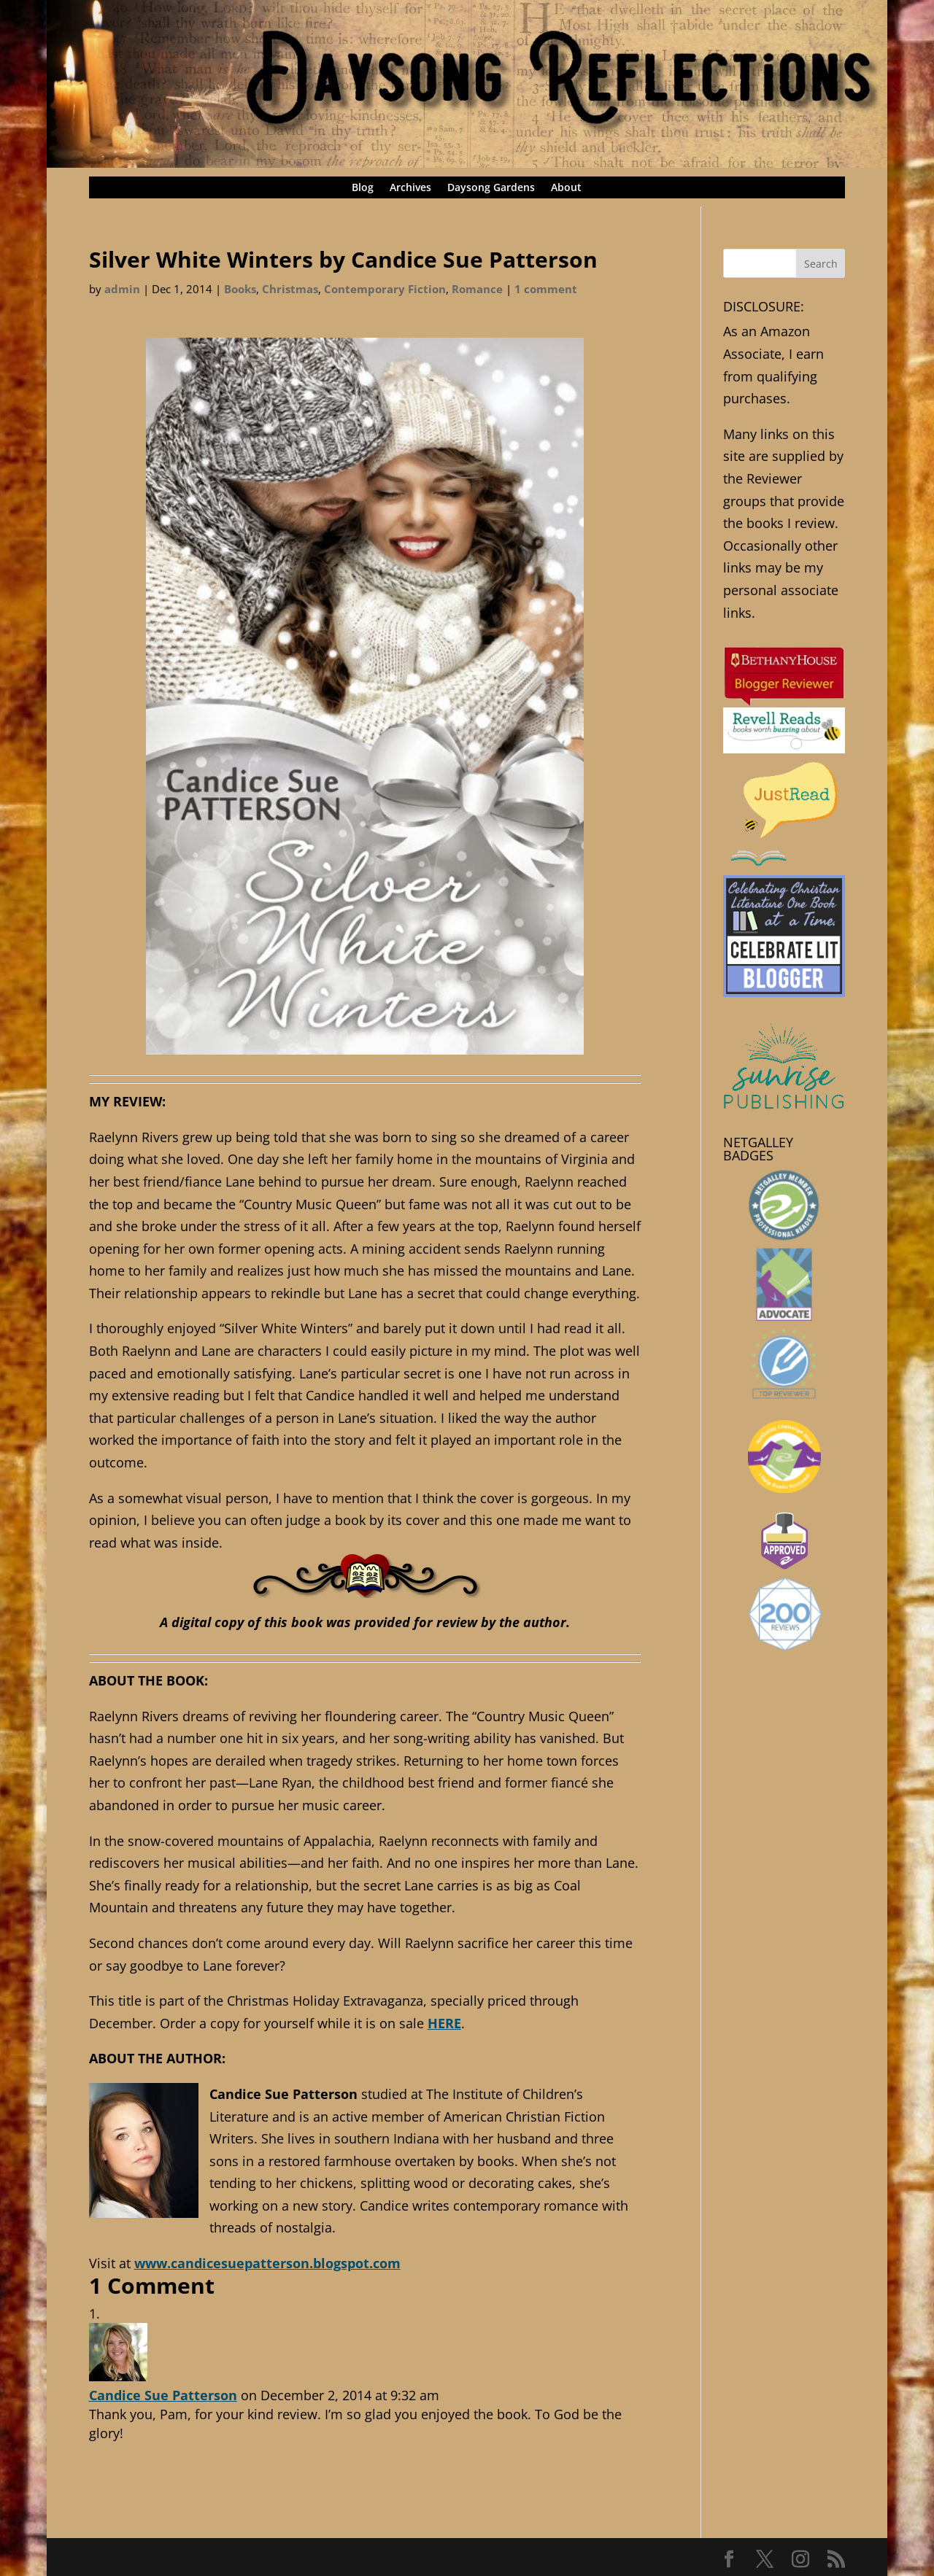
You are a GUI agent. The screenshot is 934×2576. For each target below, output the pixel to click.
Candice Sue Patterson (163, 2395)
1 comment (545, 289)
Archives (410, 188)
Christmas (290, 289)
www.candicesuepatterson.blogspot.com (267, 2263)
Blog (363, 188)
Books (240, 289)
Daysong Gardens (491, 188)
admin (122, 289)
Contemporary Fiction (385, 289)
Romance (477, 289)
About (566, 188)
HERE (444, 2023)
